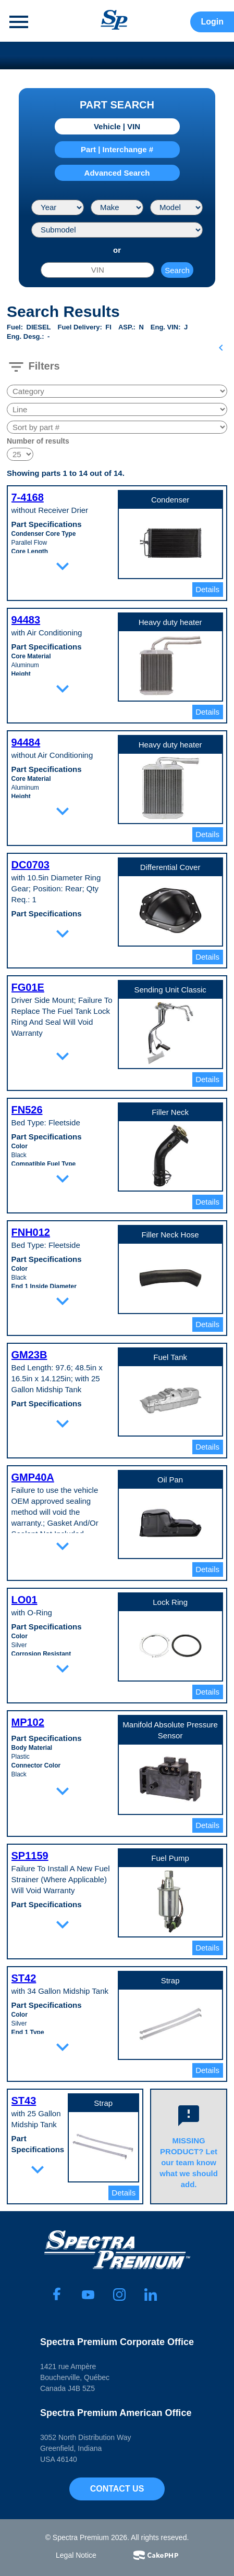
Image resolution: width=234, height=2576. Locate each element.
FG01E (27, 987)
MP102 (27, 1722)
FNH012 (30, 1232)
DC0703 (30, 864)
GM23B (29, 1354)
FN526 (27, 1109)
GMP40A (32, 1477)
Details (207, 589)
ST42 (23, 1978)
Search (177, 270)
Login (212, 21)
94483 (26, 619)
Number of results (38, 441)
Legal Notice (76, 2555)
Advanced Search (117, 172)
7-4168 (27, 497)
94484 (26, 742)
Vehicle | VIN (117, 126)
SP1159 (29, 1855)
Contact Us (117, 2488)
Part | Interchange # (117, 149)
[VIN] (97, 270)
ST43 (23, 2100)
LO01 (24, 1599)
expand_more (62, 566)
